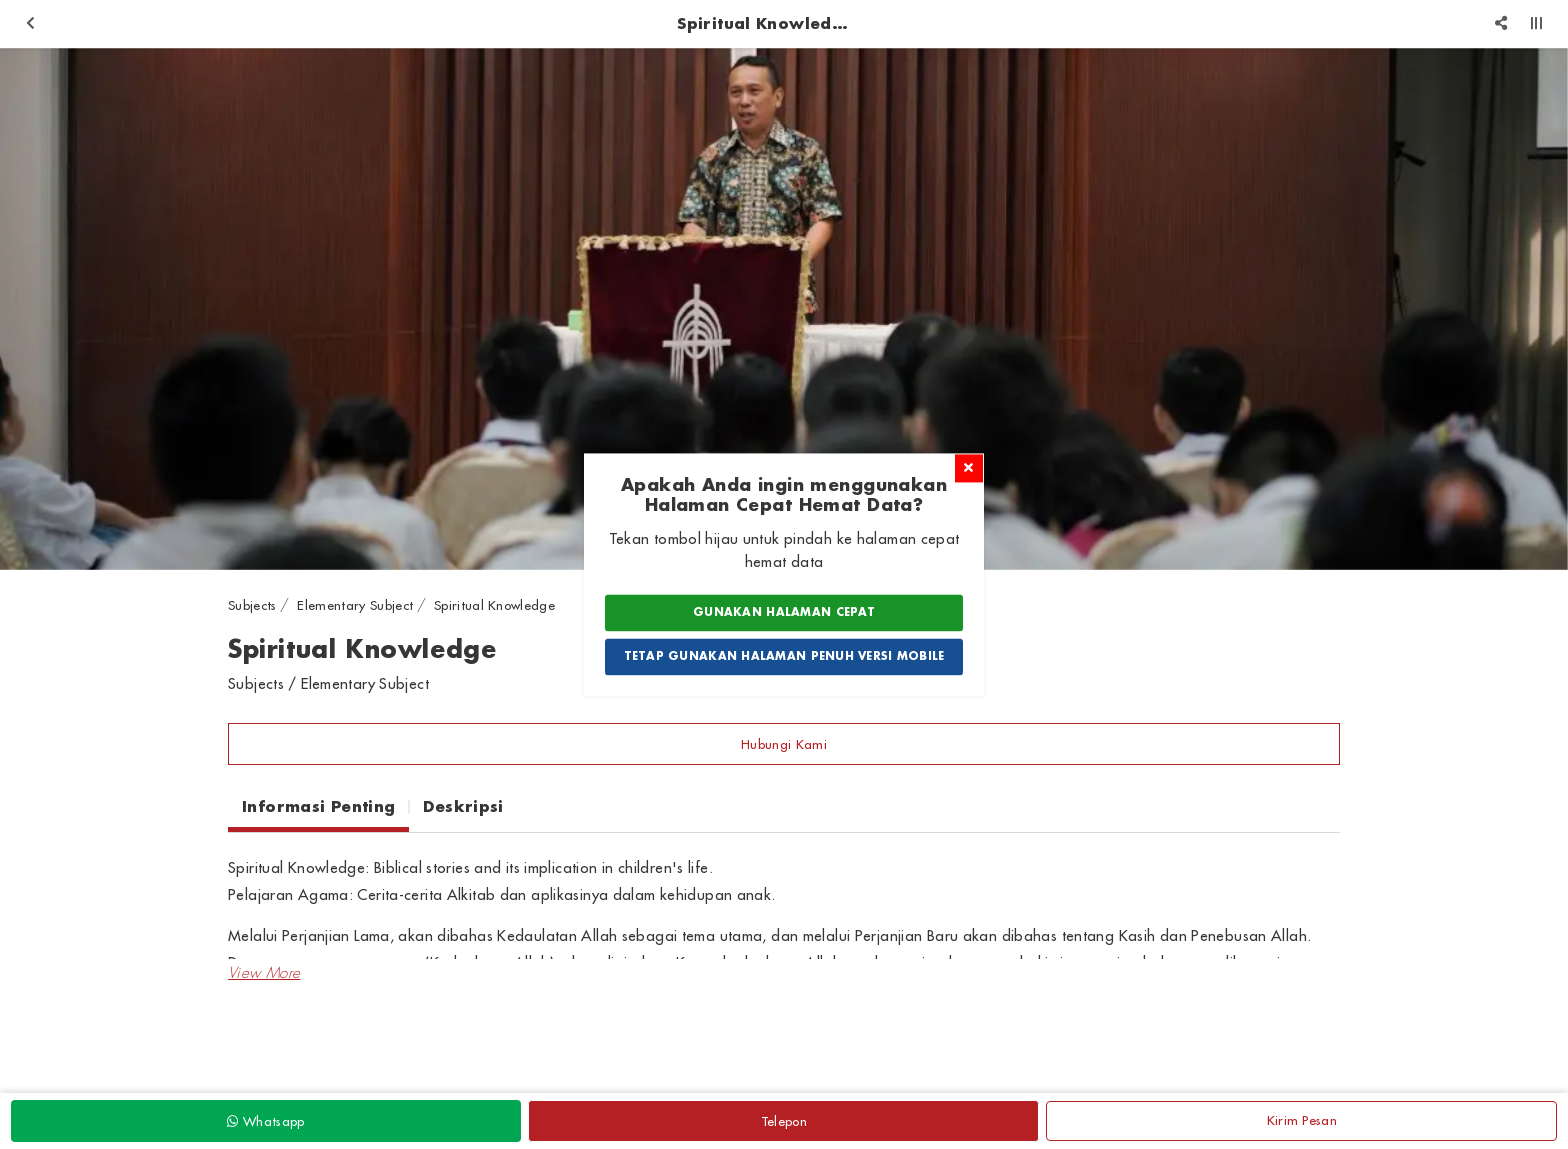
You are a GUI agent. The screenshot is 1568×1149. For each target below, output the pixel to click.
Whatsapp (265, 1121)
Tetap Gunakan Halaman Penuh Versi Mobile (784, 656)
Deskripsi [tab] (463, 806)
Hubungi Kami (784, 744)
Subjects (252, 605)
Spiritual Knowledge (494, 605)
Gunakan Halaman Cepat (784, 613)
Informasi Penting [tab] (318, 806)
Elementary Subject (355, 605)
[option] (784, 309)
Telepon (784, 1121)
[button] (264, 973)
